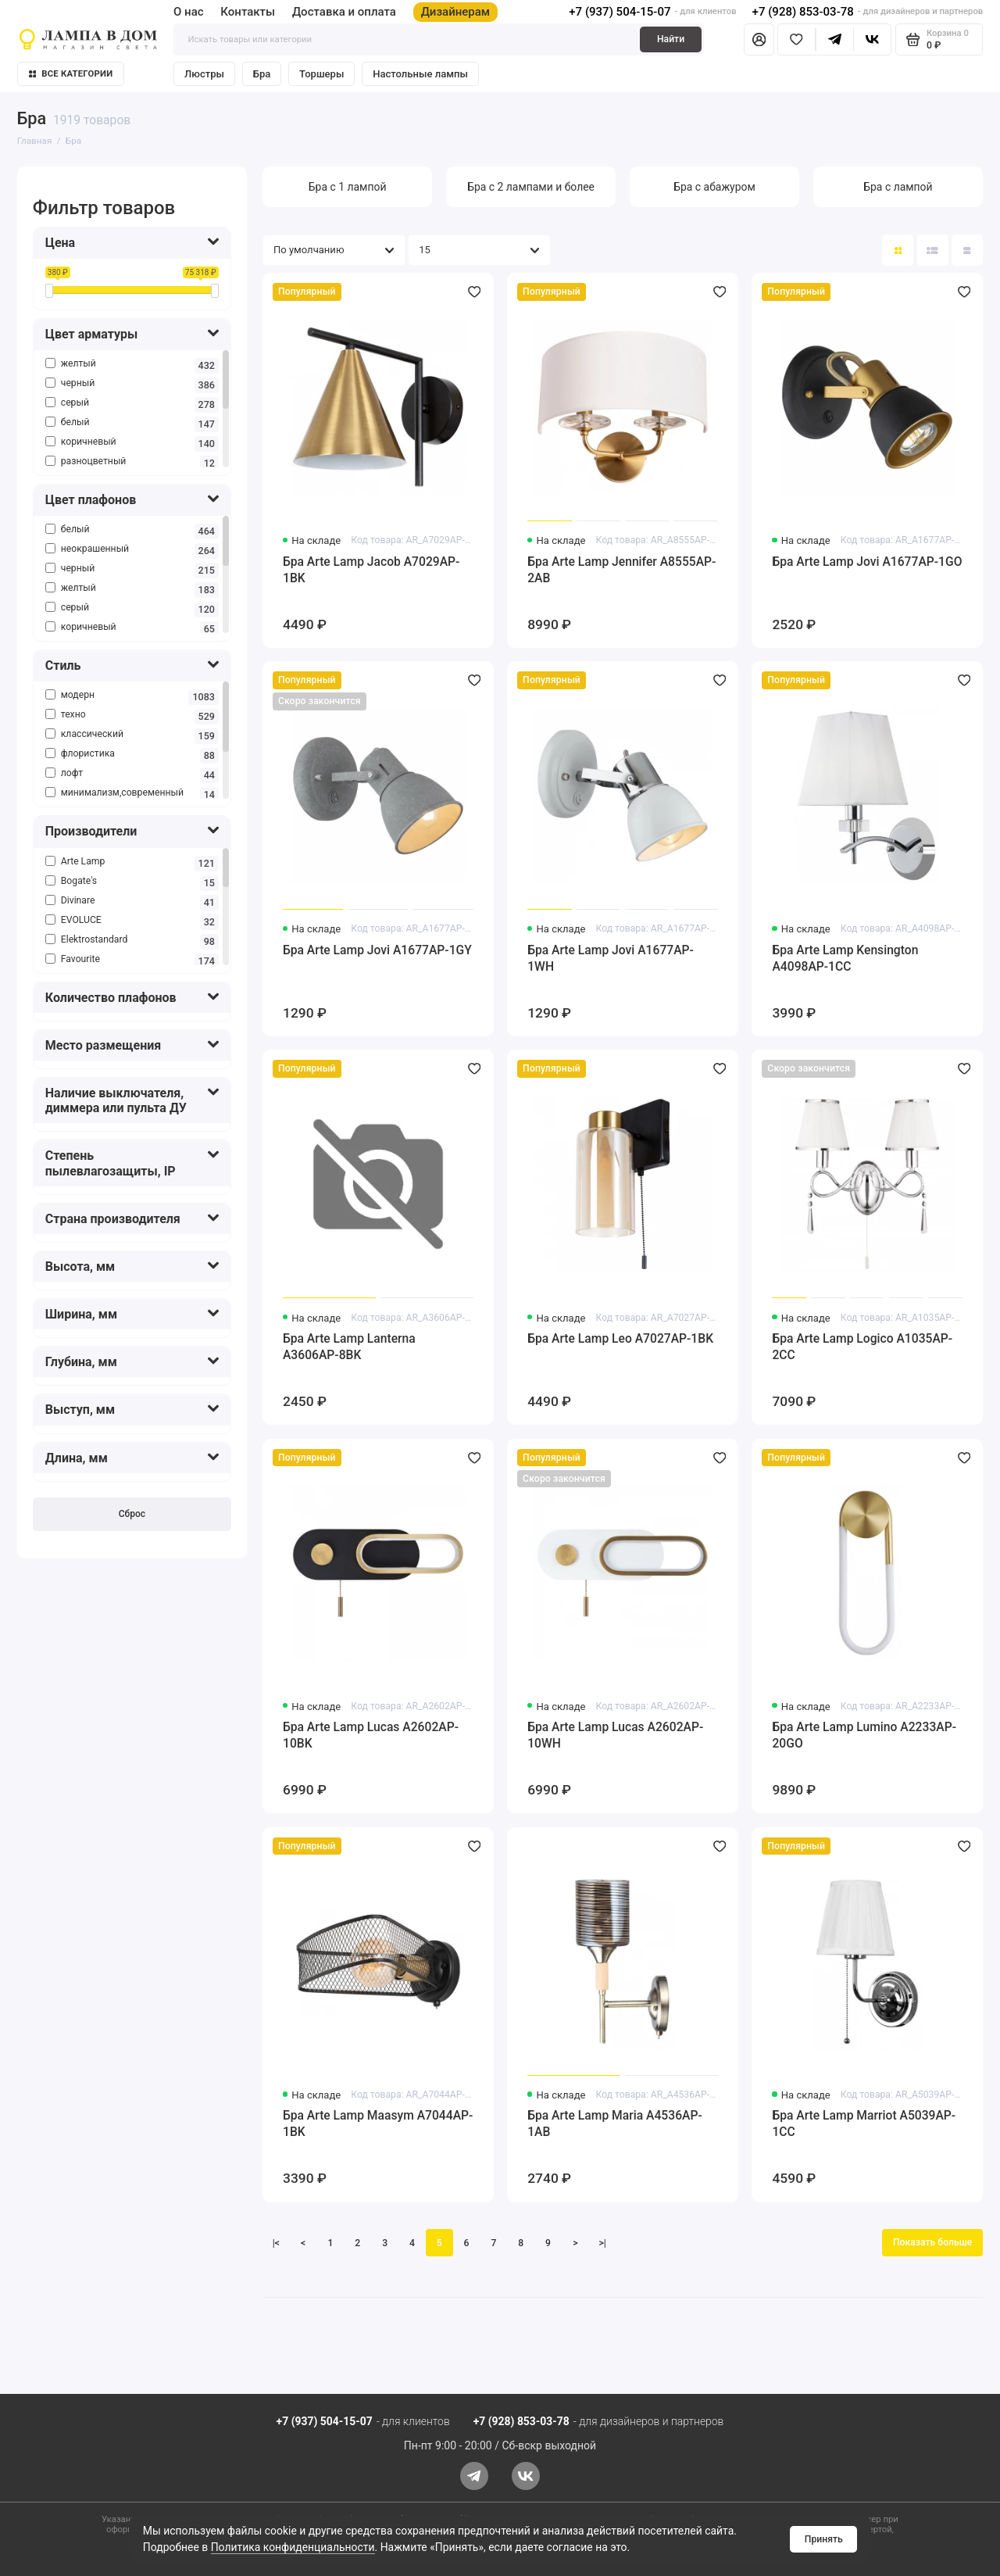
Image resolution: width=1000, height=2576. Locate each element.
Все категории (71, 74)
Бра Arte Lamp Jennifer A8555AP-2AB (621, 569)
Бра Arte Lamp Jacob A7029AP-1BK (371, 569)
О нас (188, 12)
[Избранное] (796, 39)
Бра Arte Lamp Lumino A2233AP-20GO (864, 1735)
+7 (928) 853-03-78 (803, 12)
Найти (670, 39)
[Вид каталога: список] (932, 250)
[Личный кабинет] (758, 39)
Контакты (247, 12)
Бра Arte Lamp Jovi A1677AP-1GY (377, 950)
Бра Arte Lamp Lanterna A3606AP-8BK (349, 1346)
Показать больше (932, 2242)
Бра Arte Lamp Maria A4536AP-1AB (614, 2123)
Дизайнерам (456, 12)
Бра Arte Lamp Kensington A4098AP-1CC (845, 958)
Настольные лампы (420, 74)
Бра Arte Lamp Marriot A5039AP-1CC (863, 2123)
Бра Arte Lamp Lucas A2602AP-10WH (615, 1735)
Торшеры (321, 74)
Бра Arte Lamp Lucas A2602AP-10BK (371, 1735)
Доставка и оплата (344, 12)
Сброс (132, 1513)
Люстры (204, 74)
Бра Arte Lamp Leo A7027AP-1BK (620, 1338)
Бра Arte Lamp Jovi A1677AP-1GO (867, 561)
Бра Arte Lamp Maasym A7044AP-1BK (378, 2123)
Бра (261, 74)
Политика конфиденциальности (293, 2547)
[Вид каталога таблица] (967, 250)
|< (276, 2243)
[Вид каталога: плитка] (897, 250)
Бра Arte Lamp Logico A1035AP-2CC (862, 1346)
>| (602, 2243)
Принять (824, 2539)
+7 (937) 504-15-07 (619, 12)
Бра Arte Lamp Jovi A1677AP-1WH (610, 958)
